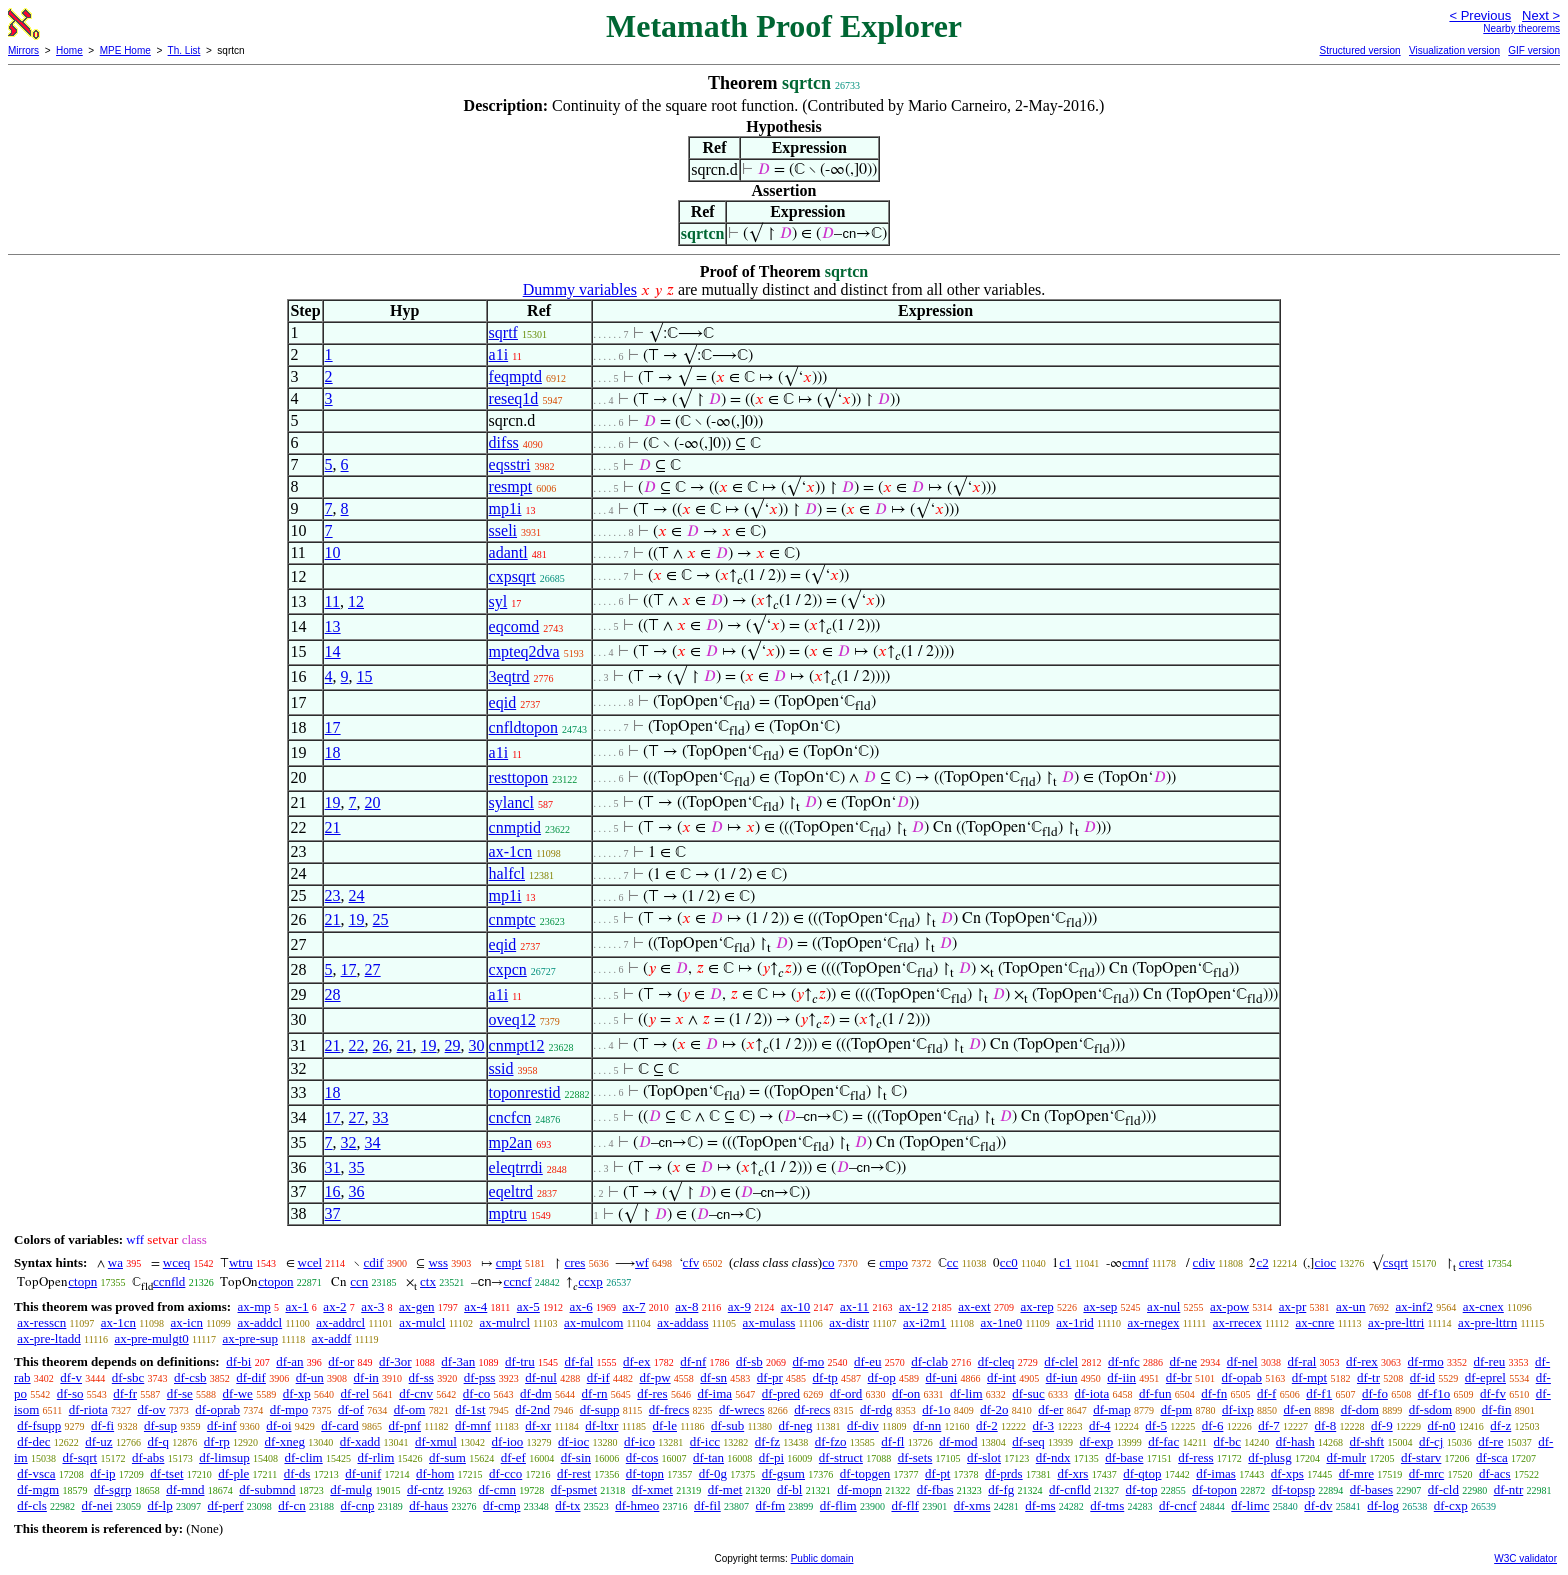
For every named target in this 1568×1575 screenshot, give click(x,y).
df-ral (1301, 1361)
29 (453, 1045)
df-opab (1242, 1377)
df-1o (936, 1409)
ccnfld (169, 1281)
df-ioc (573, 1441)
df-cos (642, 1457)
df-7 (1269, 1425)
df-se (180, 1393)
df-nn (927, 1425)
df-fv (1493, 1393)
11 (332, 601)
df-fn (1214, 1393)
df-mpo (289, 1409)
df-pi (771, 1457)
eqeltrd (511, 1191)
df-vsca (36, 1473)
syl (498, 601)
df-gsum (783, 1473)
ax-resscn (41, 1322)
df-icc (705, 1441)
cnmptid (515, 827)
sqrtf (503, 332)
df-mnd (185, 1489)
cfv (691, 1262)
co (828, 1262)
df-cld (1443, 1489)
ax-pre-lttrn (1487, 1322)
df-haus (428, 1505)
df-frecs (669, 1409)
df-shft (1366, 1441)
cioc (1325, 1262)
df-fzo (831, 1441)
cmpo (893, 1262)
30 (477, 1045)
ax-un (1351, 1306)
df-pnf (405, 1425)
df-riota (88, 1409)
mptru (508, 1213)
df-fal (578, 1361)
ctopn (82, 1281)
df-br (1179, 1377)
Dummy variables (580, 289)
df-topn (645, 1473)
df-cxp (1451, 1505)
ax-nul (1163, 1306)
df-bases (1371, 1489)
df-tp (825, 1377)
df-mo (808, 1361)
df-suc (1028, 1393)
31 (333, 1167)
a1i (499, 354)
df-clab (929, 1361)
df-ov (151, 1409)
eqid (503, 702)
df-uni (942, 1377)
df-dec (33, 1441)
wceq (176, 1262)
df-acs (1495, 1473)
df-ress (1195, 1457)
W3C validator (1525, 1558)
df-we (238, 1393)
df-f (1267, 1393)
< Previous (1480, 15)
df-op (882, 1377)
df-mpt (1309, 1377)
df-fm (771, 1505)
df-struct (841, 1457)
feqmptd (515, 376)
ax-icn (187, 1322)
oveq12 (512, 1019)
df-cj (1431, 1441)
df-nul (541, 1377)
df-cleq (996, 1361)
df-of (351, 1409)
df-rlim (375, 1457)
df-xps (1287, 1473)
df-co (476, 1393)
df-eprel (1485, 1377)
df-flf (904, 1505)
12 (356, 601)
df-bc (1227, 1441)
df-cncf (1178, 1505)
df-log (1383, 1505)
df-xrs (1072, 1473)
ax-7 (633, 1306)
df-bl (789, 1489)
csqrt (1395, 1262)
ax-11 (854, 1306)
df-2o (994, 1409)
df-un (310, 1377)
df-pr (770, 1377)
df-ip (102, 1473)
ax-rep (1036, 1306)
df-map (1112, 1409)
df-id (1422, 1377)
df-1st (470, 1409)
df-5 (1156, 1425)
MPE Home (125, 50)
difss (504, 442)
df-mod (958, 1441)
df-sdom (1430, 1409)
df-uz (98, 1441)
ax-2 (334, 1306)
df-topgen (865, 1473)
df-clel (1061, 1361)
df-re (1490, 1441)
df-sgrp (113, 1489)
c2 (1262, 1262)
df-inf (222, 1425)
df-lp (159, 1505)
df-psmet (574, 1489)
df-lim (966, 1393)
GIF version (1534, 50)
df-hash (1295, 1441)
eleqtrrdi (516, 1167)
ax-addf (332, 1338)
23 (333, 895)
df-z (1500, 1425)
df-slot (984, 1457)
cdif (373, 1262)
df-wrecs (741, 1409)
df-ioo (508, 1441)
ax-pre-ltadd (49, 1338)
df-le (664, 1425)
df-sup (160, 1425)
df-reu (1489, 1361)
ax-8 (686, 1306)
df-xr (538, 1425)
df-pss (480, 1377)
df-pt (937, 1473)
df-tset (166, 1473)
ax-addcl (259, 1322)
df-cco (505, 1473)
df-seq (1028, 1441)
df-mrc (1426, 1473)
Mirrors (23, 50)
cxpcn (508, 969)
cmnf (1135, 1262)
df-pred (781, 1393)
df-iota (1092, 1393)
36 (357, 1191)
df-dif (251, 1377)
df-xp (297, 1393)
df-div (863, 1425)
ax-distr (849, 1322)
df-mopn (859, 1489)
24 (357, 895)
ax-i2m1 (924, 1322)
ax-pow (1229, 1306)
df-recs (812, 1409)
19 (333, 802)
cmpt (509, 1262)
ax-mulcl (422, 1322)
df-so (70, 1393)
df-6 (1213, 1425)
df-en (1297, 1409)
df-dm (536, 1393)
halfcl (507, 873)
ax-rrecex (1237, 1322)
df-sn (713, 1377)
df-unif (363, 1473)
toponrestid (525, 1092)
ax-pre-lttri (1396, 1322)
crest (1471, 1262)
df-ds (297, 1473)
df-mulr (1346, 1457)
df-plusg (1269, 1457)
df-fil (707, 1505)
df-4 (1100, 1425)
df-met (725, 1489)
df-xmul (436, 1441)
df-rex (1362, 1361)
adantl (508, 552)
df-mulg (351, 1489)
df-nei (97, 1505)
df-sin (576, 1457)
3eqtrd (509, 676)
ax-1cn (511, 851)
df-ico (639, 1441)
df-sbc (128, 1377)
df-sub (727, 1425)
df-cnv (416, 1393)
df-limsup (224, 1457)
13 (333, 626)
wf (642, 1262)
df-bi (238, 1361)
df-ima (714, 1393)
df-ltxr (601, 1425)
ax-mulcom (593, 1322)
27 (373, 969)
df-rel (355, 1393)
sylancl (511, 802)
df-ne (1182, 1361)
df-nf (693, 1361)
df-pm (1176, 1409)
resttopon (519, 777)
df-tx (567, 1505)
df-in (366, 1377)
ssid (501, 1068)
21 (333, 827)
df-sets (915, 1457)
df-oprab (217, 1409)
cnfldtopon (523, 727)
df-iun (1062, 1377)
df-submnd (267, 1489)
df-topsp (1293, 1489)
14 (333, 651)
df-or (341, 1361)
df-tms (1107, 1505)
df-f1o (1434, 1393)
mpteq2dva (524, 651)
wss (438, 1262)
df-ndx (1053, 1457)
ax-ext (974, 1306)
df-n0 (1441, 1425)
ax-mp (254, 1306)
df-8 (1326, 1425)
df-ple (233, 1473)
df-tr (1368, 1377)
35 (357, 1167)
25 (381, 919)
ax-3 (372, 1306)
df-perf (225, 1505)
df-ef (513, 1457)
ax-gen (416, 1306)
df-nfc (1124, 1361)
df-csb (190, 1377)
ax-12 (914, 1306)
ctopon (275, 1281)
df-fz (767, 1441)
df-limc (1250, 1505)
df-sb (749, 1361)
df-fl (892, 1441)
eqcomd (514, 626)
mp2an (511, 1142)
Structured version (1359, 50)
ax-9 (739, 1306)
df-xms (972, 1505)
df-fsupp (39, 1425)
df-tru (520, 1361)
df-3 (1043, 1425)
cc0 (1009, 1262)
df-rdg (876, 1409)
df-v (71, 1377)
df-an (289, 1361)
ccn (359, 1281)
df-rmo (1426, 1361)
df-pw (655, 1377)
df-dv (1318, 1505)
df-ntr (1509, 1489)
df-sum (447, 1457)
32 (349, 1142)
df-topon (1214, 1489)
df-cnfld (1070, 1489)
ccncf (517, 1281)
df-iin (1121, 1377)
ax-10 (796, 1306)
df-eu (867, 1361)
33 (381, 1117)
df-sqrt (79, 1457)
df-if (598, 1377)
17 (333, 727)
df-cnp (357, 1505)
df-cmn (498, 1489)
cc (953, 1262)
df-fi (102, 1425)
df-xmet (652, 1489)
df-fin (1497, 1409)
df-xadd (360, 1441)
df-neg (796, 1425)
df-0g (713, 1473)
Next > (1541, 15)
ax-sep (1100, 1306)
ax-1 (297, 1306)
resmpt (511, 486)
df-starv (1421, 1457)
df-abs (148, 1457)
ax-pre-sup (250, 1338)
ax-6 (581, 1306)
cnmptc (512, 919)
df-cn (291, 1505)
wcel (310, 1262)
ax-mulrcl (505, 1322)
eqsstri (510, 464)
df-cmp (502, 1505)
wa (115, 1262)
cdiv (1204, 1262)
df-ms (1040, 1505)
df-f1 (1319, 1393)
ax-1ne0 (1001, 1322)
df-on (906, 1393)
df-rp (217, 1441)
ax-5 (528, 1306)
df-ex (636, 1361)
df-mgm (38, 1489)
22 (357, 1045)
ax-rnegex (1153, 1322)
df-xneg (285, 1441)
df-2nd (532, 1409)
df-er (1050, 1409)
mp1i (505, 508)
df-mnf (473, 1425)
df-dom (1360, 1409)
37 (333, 1213)
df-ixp (1238, 1409)
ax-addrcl (340, 1322)
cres (574, 1262)
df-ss (421, 1377)
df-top (1142, 1489)
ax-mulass (769, 1322)
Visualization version (1454, 50)
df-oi (278, 1425)
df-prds (1004, 1473)
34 (373, 1142)
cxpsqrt (512, 576)
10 (333, 552)
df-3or (395, 1361)
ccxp (590, 1281)
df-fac (1163, 1441)
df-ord (846, 1393)
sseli (503, 530)
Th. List (184, 50)
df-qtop (1142, 1473)
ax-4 (475, 1306)
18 (333, 752)
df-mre (1356, 1473)
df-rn (595, 1393)
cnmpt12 (517, 1045)
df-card (340, 1425)
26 (381, 1045)
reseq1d (514, 398)
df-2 (987, 1425)
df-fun (1155, 1393)
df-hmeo (637, 1505)
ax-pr (1292, 1306)
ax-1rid (1075, 1322)
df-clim (303, 1457)
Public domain (822, 1558)
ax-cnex (1483, 1306)
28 (333, 994)
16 (333, 1191)
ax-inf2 (1414, 1306)
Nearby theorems (1521, 28)
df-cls (32, 1505)
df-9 (1382, 1425)
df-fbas (935, 1489)
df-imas (1216, 1473)
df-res (652, 1393)
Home (69, 50)
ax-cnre (1314, 1322)
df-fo (1375, 1393)
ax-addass (682, 1322)
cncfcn (510, 1117)
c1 (1065, 1262)
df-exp (1096, 1441)
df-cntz (425, 1489)
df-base (1124, 1457)
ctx (428, 1281)
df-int (1001, 1377)
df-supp (600, 1409)
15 (365, 676)
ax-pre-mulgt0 (151, 1338)
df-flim (838, 1505)
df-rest (574, 1473)
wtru (241, 1262)
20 (373, 802)
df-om (410, 1409)
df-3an (458, 1361)
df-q (158, 1441)
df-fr (125, 1393)
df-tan (708, 1457)
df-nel (1242, 1361)
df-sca (1492, 1457)
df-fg (1001, 1489)
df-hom (435, 1473)
